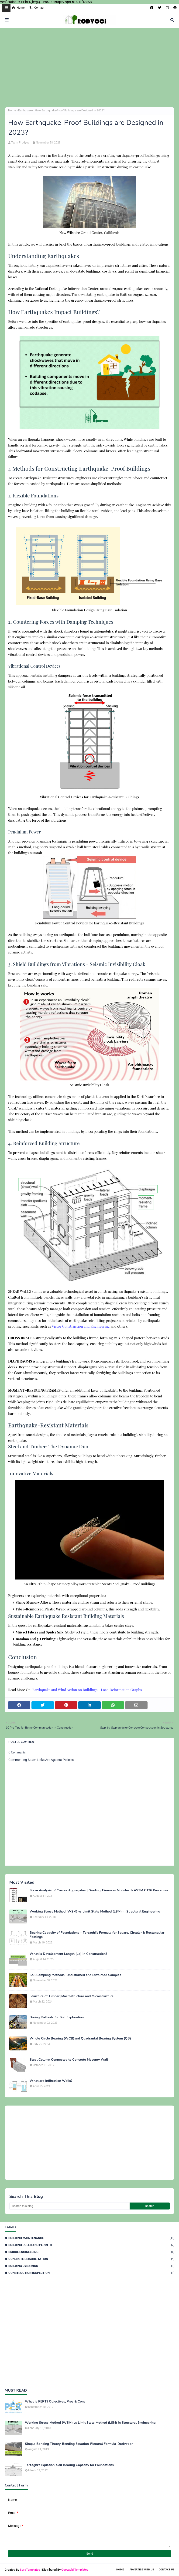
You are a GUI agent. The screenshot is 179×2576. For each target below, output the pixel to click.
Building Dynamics (91, 2266)
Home (18, 8)
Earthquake (25, 110)
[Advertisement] (89, 67)
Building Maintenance (91, 2238)
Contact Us (166, 2569)
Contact (36, 8)
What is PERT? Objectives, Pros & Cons (55, 2401)
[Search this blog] (69, 2206)
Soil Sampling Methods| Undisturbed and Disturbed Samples (75, 1975)
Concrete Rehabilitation (91, 2259)
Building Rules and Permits (91, 2245)
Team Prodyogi (20, 142)
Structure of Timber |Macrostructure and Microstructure (72, 1996)
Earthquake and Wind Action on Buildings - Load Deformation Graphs (87, 1689)
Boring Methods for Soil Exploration (57, 2017)
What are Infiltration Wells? (51, 2081)
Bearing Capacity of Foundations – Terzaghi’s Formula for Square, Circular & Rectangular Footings (97, 1935)
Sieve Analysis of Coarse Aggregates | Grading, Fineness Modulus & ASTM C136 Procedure (99, 1890)
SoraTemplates (30, 2569)
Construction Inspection (91, 2273)
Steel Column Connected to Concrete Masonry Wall (69, 2060)
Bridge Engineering (91, 2252)
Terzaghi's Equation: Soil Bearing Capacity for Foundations (69, 2465)
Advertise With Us (142, 2569)
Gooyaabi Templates (74, 2569)
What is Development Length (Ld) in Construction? (68, 1954)
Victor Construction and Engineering (81, 1326)
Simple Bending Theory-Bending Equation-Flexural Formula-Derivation (79, 2444)
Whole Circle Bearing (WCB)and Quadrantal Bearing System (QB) (80, 2038)
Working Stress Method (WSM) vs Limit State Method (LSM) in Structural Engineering (95, 1912)
